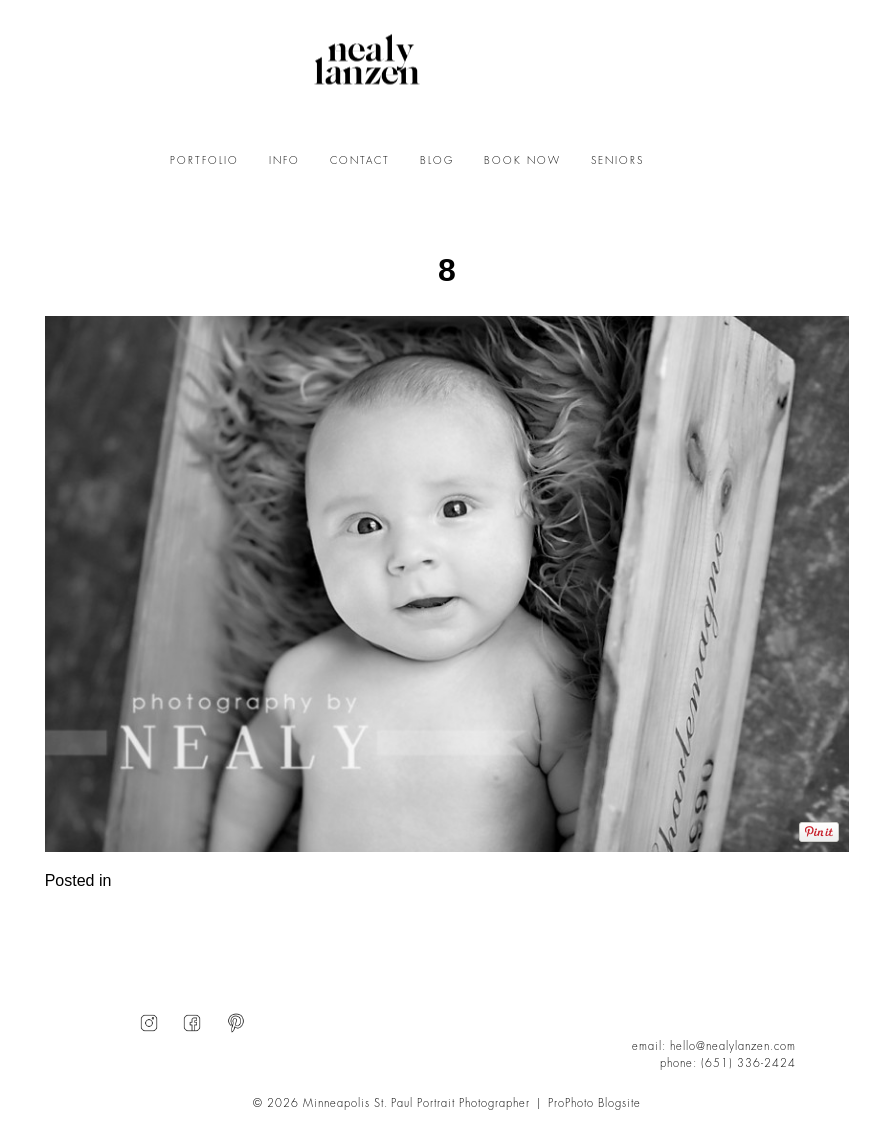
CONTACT (360, 161)
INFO (284, 161)
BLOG (437, 161)
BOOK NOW (522, 161)
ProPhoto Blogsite (594, 1103)
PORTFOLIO (204, 161)
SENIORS (617, 161)
